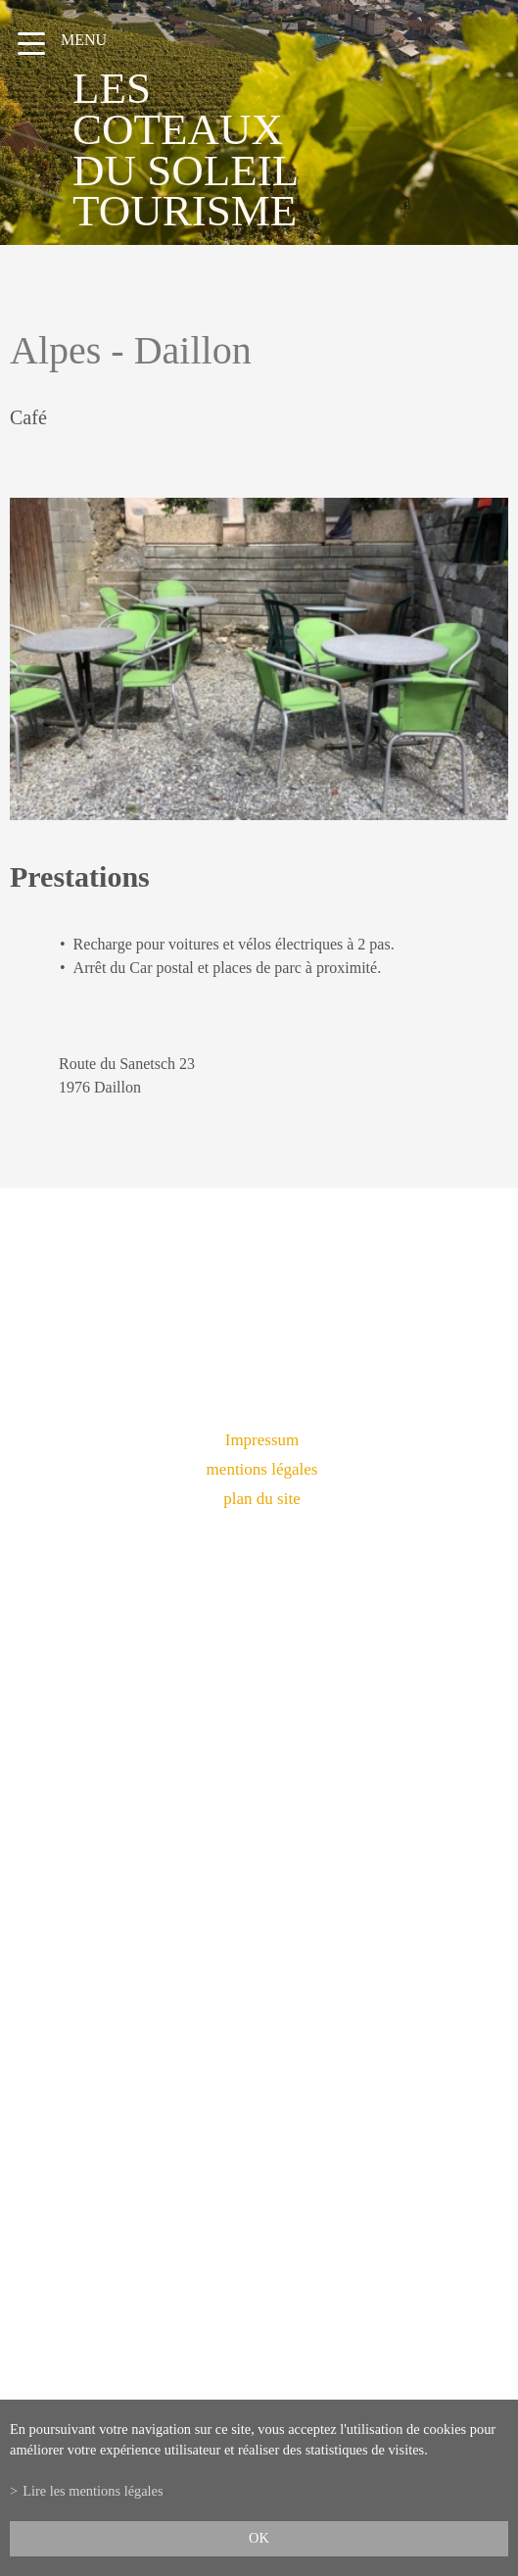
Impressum (262, 1440)
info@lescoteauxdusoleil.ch (259, 2018)
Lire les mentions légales (93, 2491)
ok (259, 2538)
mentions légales (262, 1469)
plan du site (261, 1498)
